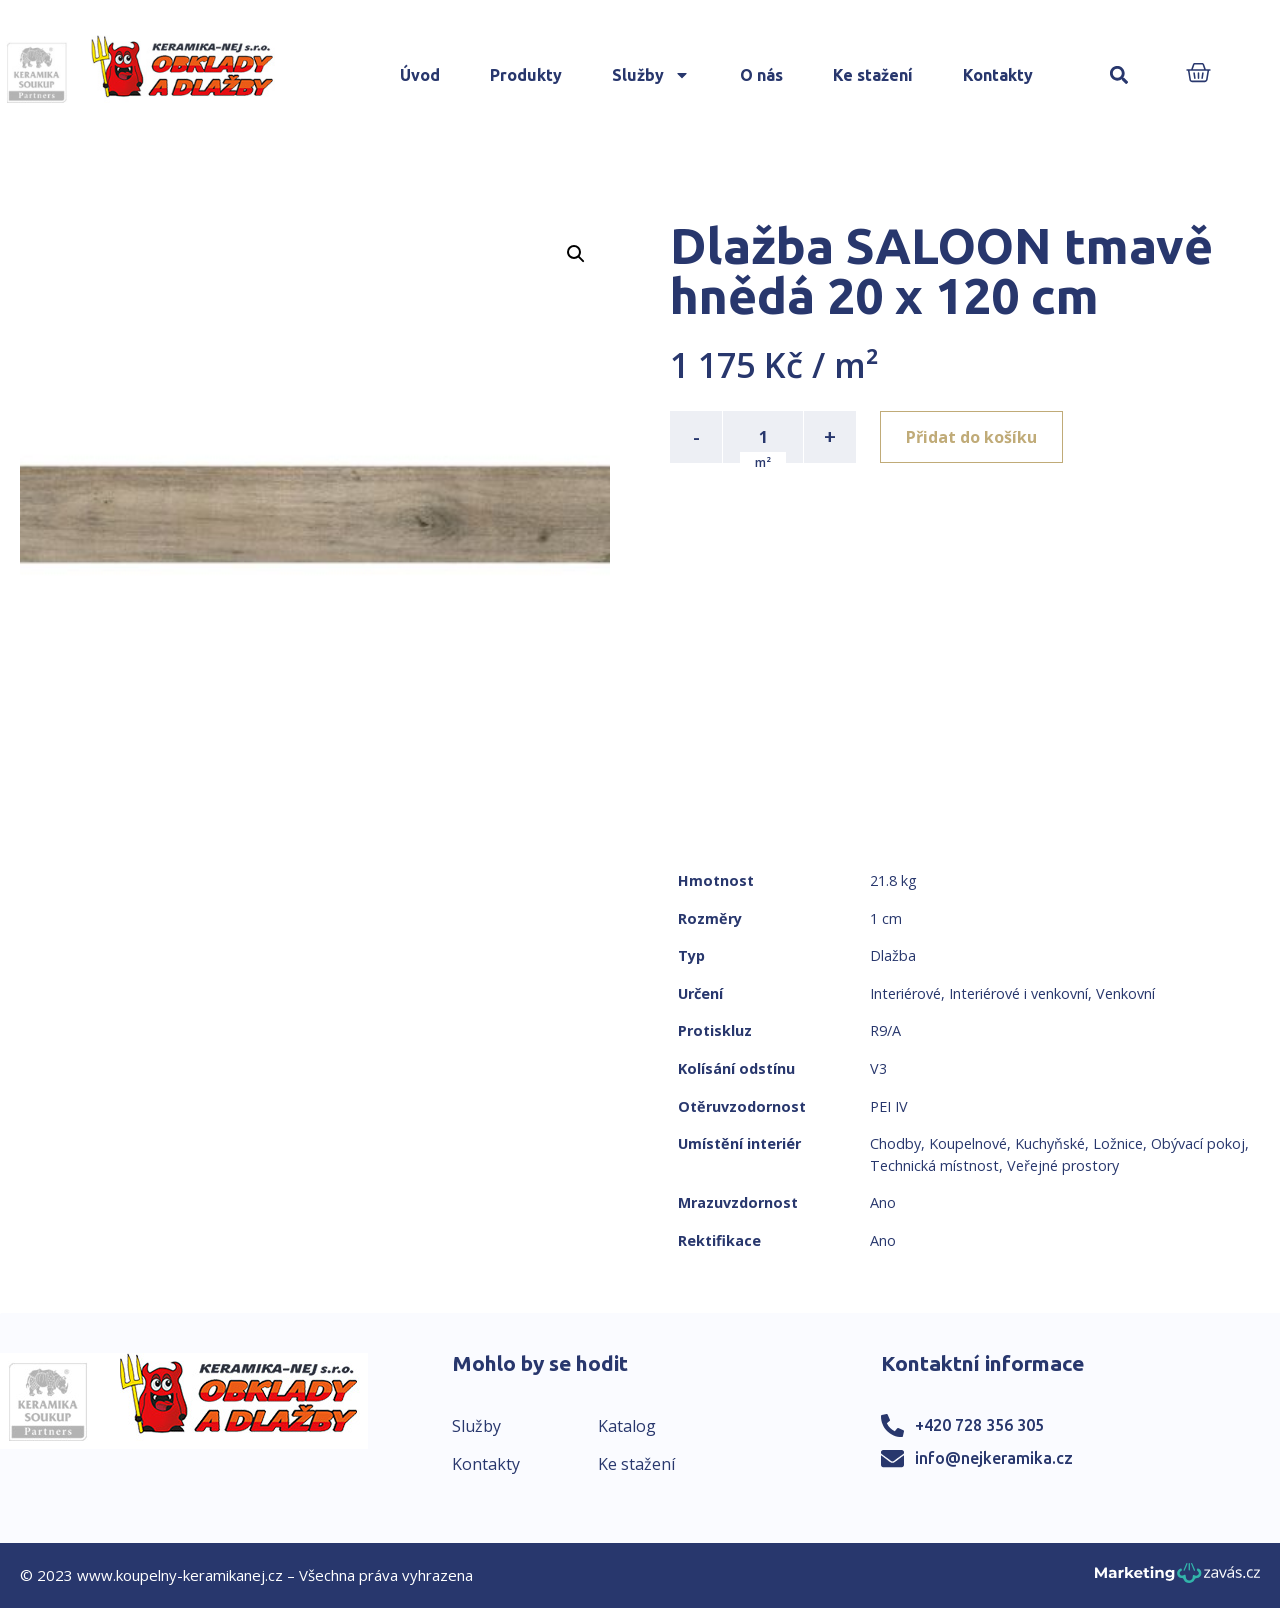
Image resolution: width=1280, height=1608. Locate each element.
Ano (883, 1202)
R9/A (885, 1030)
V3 (878, 1068)
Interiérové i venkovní (1018, 993)
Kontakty (998, 75)
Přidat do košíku (971, 437)
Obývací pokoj (1198, 1143)
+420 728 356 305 (979, 1425)
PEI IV (889, 1106)
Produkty (526, 75)
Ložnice (1118, 1143)
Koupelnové (968, 1143)
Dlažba (893, 955)
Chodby (895, 1143)
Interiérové (905, 993)
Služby (651, 75)
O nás (761, 75)
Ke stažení (873, 75)
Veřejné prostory (1063, 1165)
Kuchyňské (1050, 1143)
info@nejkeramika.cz (994, 1458)
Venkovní (1125, 993)
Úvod (420, 75)
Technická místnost (934, 1165)
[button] (1119, 75)
